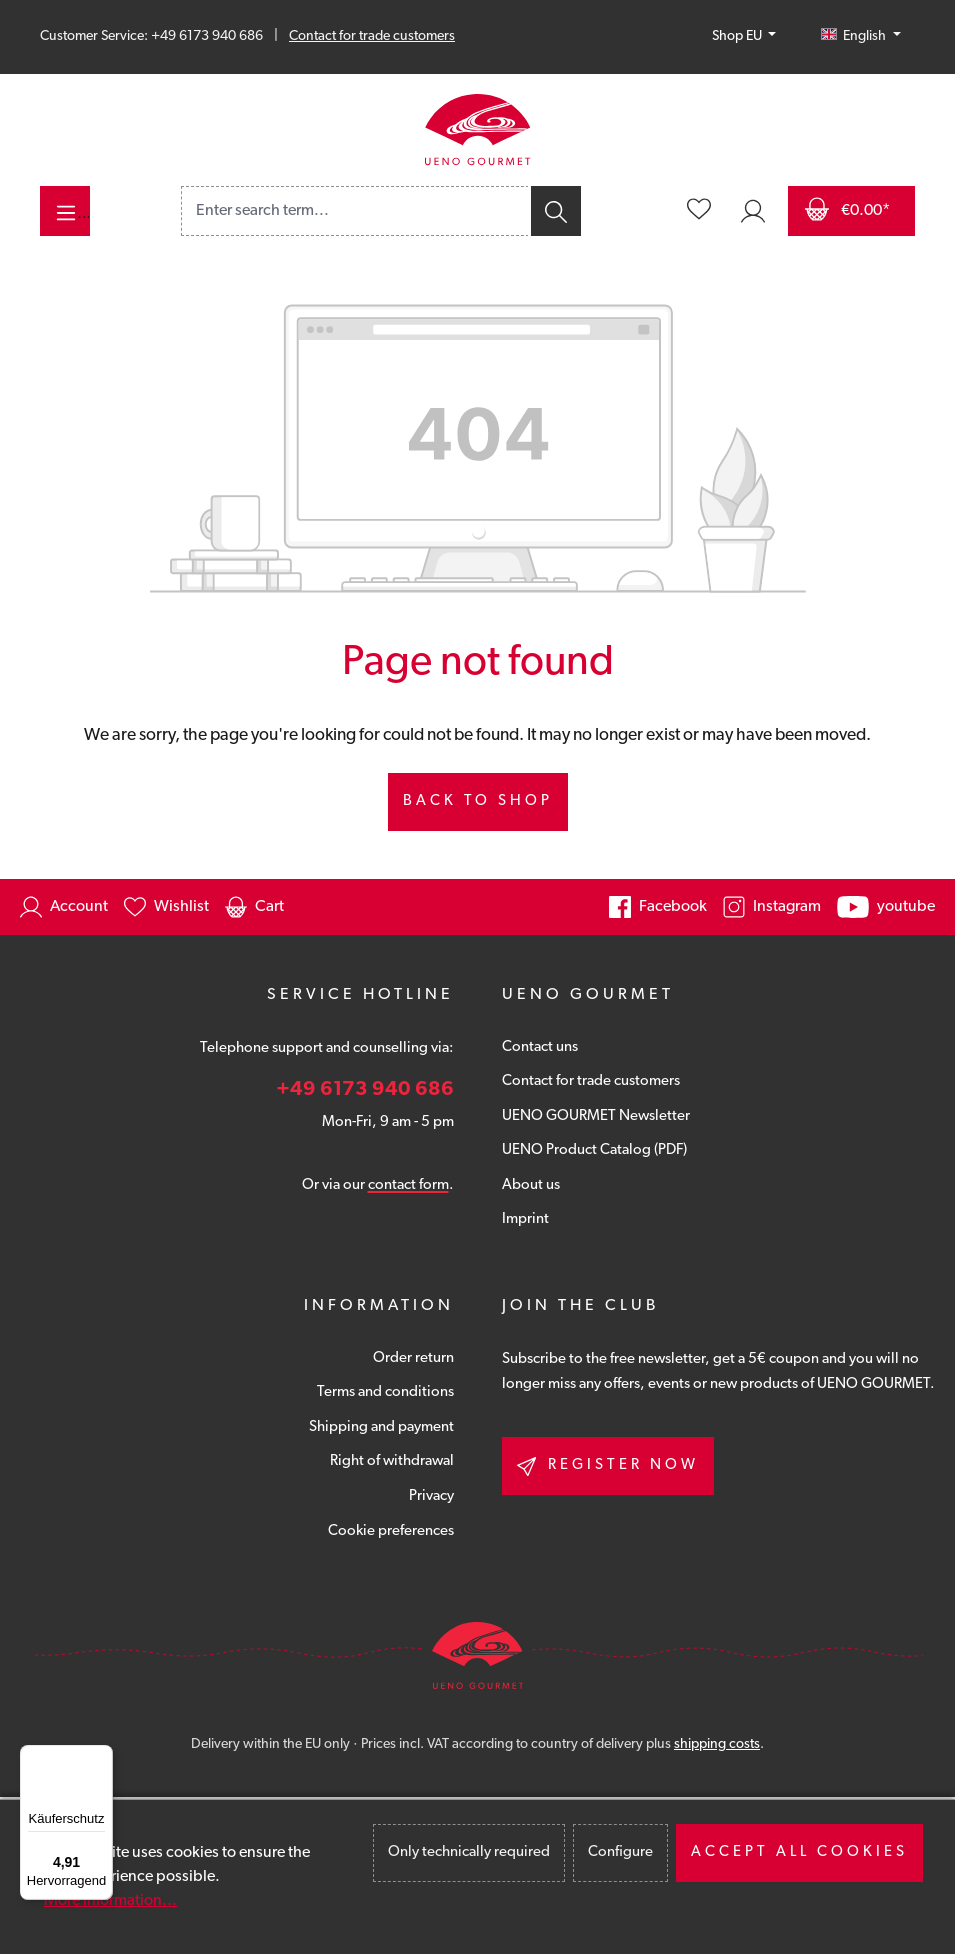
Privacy (431, 1496)
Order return (413, 1358)
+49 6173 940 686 (365, 1090)
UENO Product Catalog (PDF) (594, 1150)
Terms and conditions (385, 1392)
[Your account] (753, 211)
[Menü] (101, 1757)
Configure (620, 1852)
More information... (110, 1901)
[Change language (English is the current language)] (861, 37)
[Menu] (65, 211)
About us (531, 1185)
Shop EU (738, 36)
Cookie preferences (391, 1531)
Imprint (525, 1219)
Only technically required (469, 1852)
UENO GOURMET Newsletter (596, 1116)
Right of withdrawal (392, 1461)
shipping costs (717, 1744)
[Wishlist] (699, 211)
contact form (408, 1185)
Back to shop (478, 801)
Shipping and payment (381, 1427)
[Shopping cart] (851, 211)
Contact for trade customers (372, 36)
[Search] (554, 211)
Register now (608, 1466)
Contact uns (540, 1047)
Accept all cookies (799, 1852)
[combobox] (355, 211)
